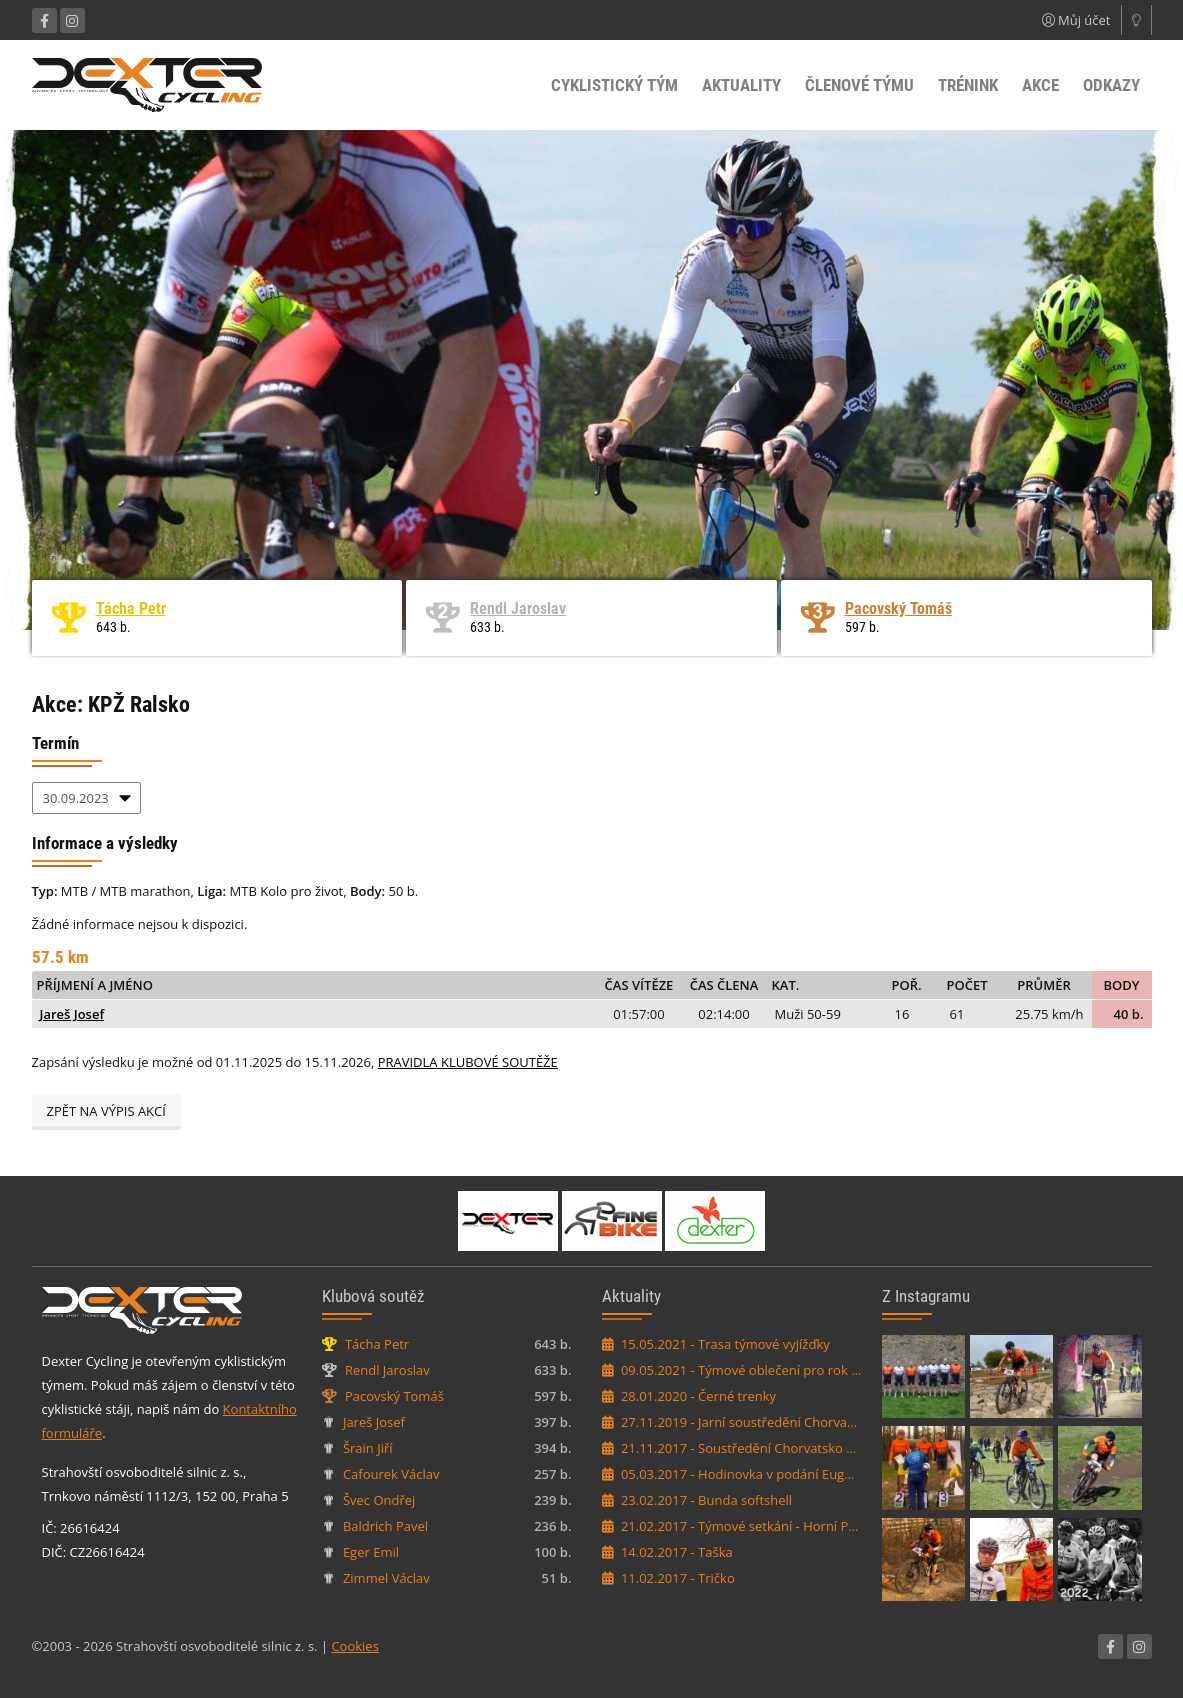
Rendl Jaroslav (518, 608)
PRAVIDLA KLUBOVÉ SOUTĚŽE (468, 1062)
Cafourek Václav (391, 1474)
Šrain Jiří (368, 1448)
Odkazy (1111, 85)
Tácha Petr (131, 608)
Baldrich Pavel (385, 1526)
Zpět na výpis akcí (106, 1111)
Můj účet (1076, 20)
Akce (1040, 85)
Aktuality (741, 85)
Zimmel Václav (386, 1578)
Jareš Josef (72, 1014)
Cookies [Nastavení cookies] (354, 1646)
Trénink (968, 85)
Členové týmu (859, 85)
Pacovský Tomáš (898, 608)
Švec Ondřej (379, 1500)
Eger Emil (371, 1552)
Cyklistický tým (614, 85)
